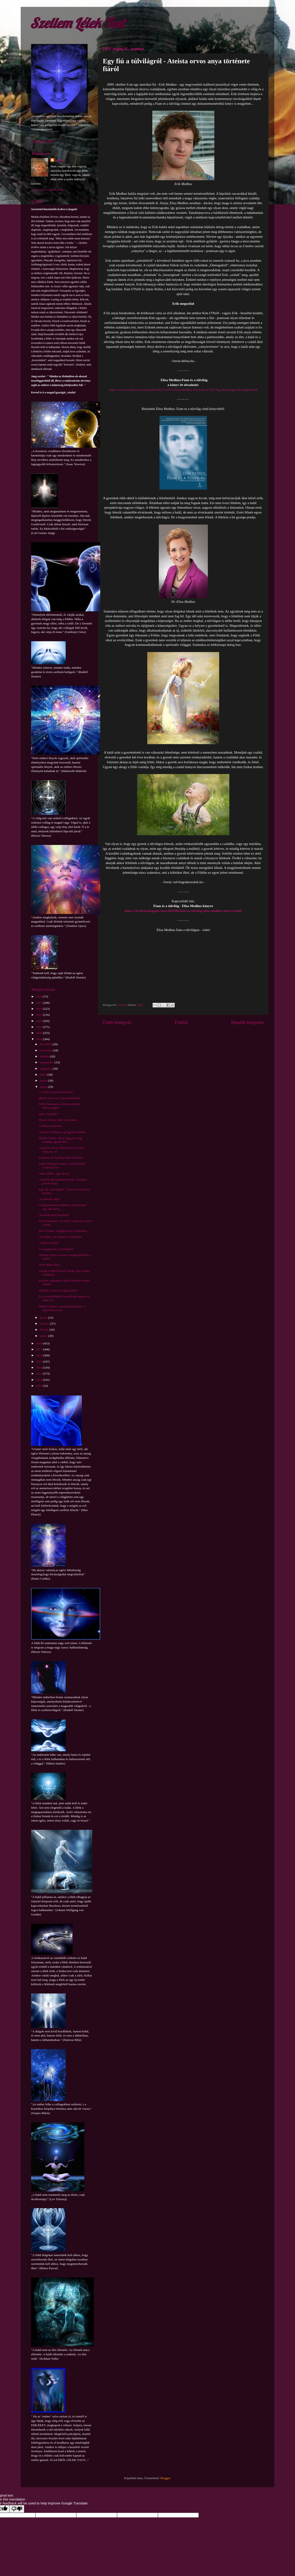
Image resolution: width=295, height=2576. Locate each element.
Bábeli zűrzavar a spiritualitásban (59, 1098)
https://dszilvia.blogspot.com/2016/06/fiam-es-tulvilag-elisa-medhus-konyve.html (183, 911)
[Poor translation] (16, 2509)
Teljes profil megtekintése (47, 189)
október (45, 1056)
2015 (39, 1361)
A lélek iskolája (48, 1242)
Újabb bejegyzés (117, 1022)
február (44, 1329)
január (44, 1335)
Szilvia (59, 160)
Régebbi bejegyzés (247, 1022)
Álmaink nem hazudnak (54, 1215)
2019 (39, 1039)
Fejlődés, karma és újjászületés (58, 1290)
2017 (39, 1349)
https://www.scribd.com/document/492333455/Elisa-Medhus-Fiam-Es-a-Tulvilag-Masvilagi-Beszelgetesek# (183, 390)
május (44, 1086)
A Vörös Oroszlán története (56, 1092)
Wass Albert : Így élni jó (54, 1173)
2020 (39, 1033)
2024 (39, 1008)
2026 (39, 996)
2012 (39, 1379)
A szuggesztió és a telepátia (56, 1249)
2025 (39, 1002)
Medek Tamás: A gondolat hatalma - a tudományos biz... (62, 1308)
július (43, 1074)
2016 (39, 1355)
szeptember (47, 1062)
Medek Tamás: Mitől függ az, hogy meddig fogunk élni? (61, 1139)
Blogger (165, 2478)
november (46, 1050)
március (45, 1323)
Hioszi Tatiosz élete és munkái (58, 1120)
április (44, 1317)
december (46, 1044)
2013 (39, 1373)
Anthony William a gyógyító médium (62, 1132)
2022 (39, 1021)
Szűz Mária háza (49, 1264)
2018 (39, 1343)
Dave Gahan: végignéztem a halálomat (63, 1231)
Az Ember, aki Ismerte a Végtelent (60, 1237)
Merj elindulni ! (49, 1114)
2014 (39, 1367)
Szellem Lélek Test (77, 23)
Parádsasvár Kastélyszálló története (61, 1157)
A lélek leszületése (50, 1126)
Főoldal (181, 1022)
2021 (39, 1027)
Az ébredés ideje (49, 1199)
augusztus (46, 1068)
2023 (39, 1014)
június (44, 1080)
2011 (39, 1385)
